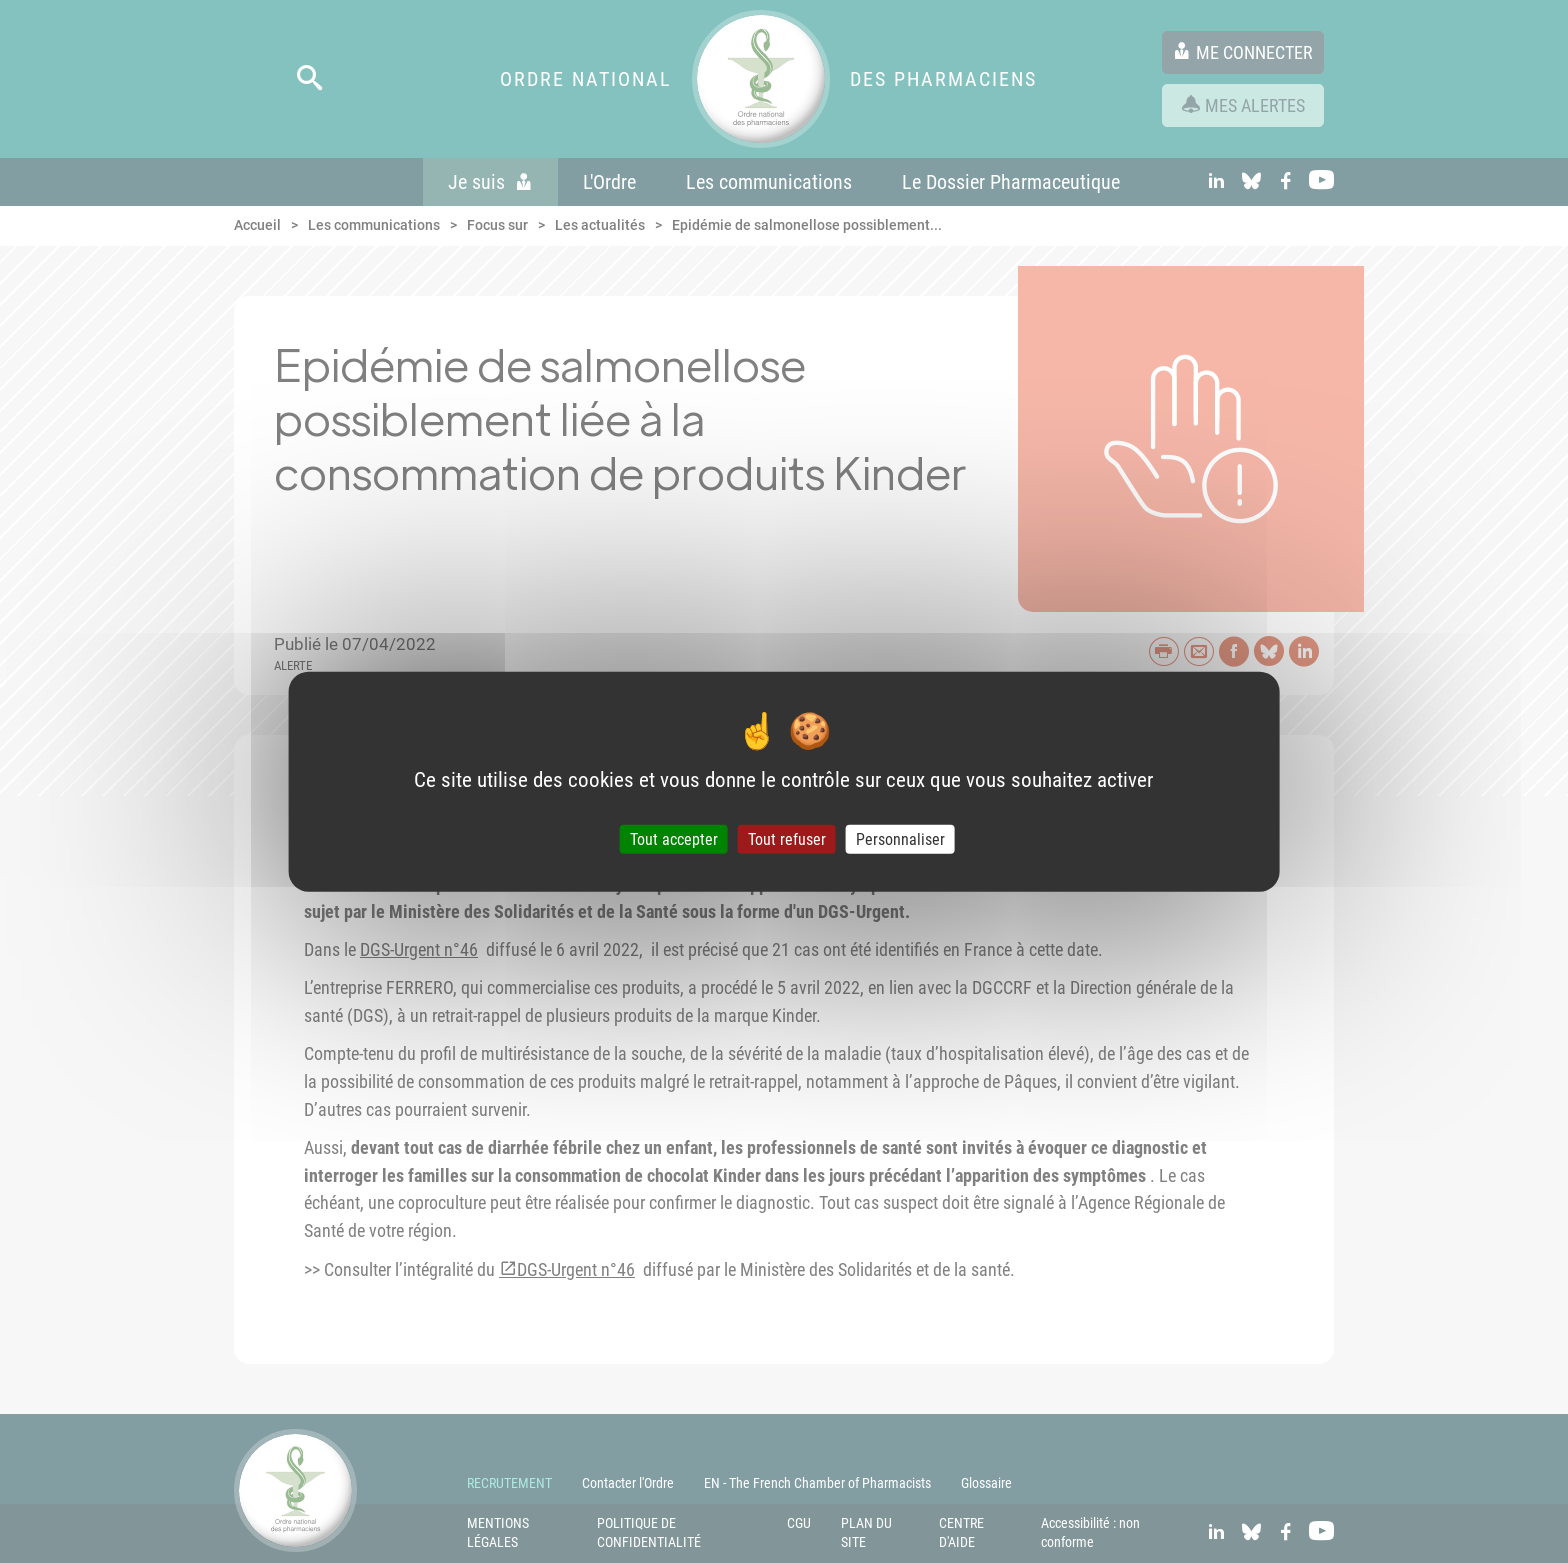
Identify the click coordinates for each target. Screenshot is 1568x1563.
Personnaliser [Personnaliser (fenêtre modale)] (900, 839)
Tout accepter (674, 839)
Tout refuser (787, 839)
